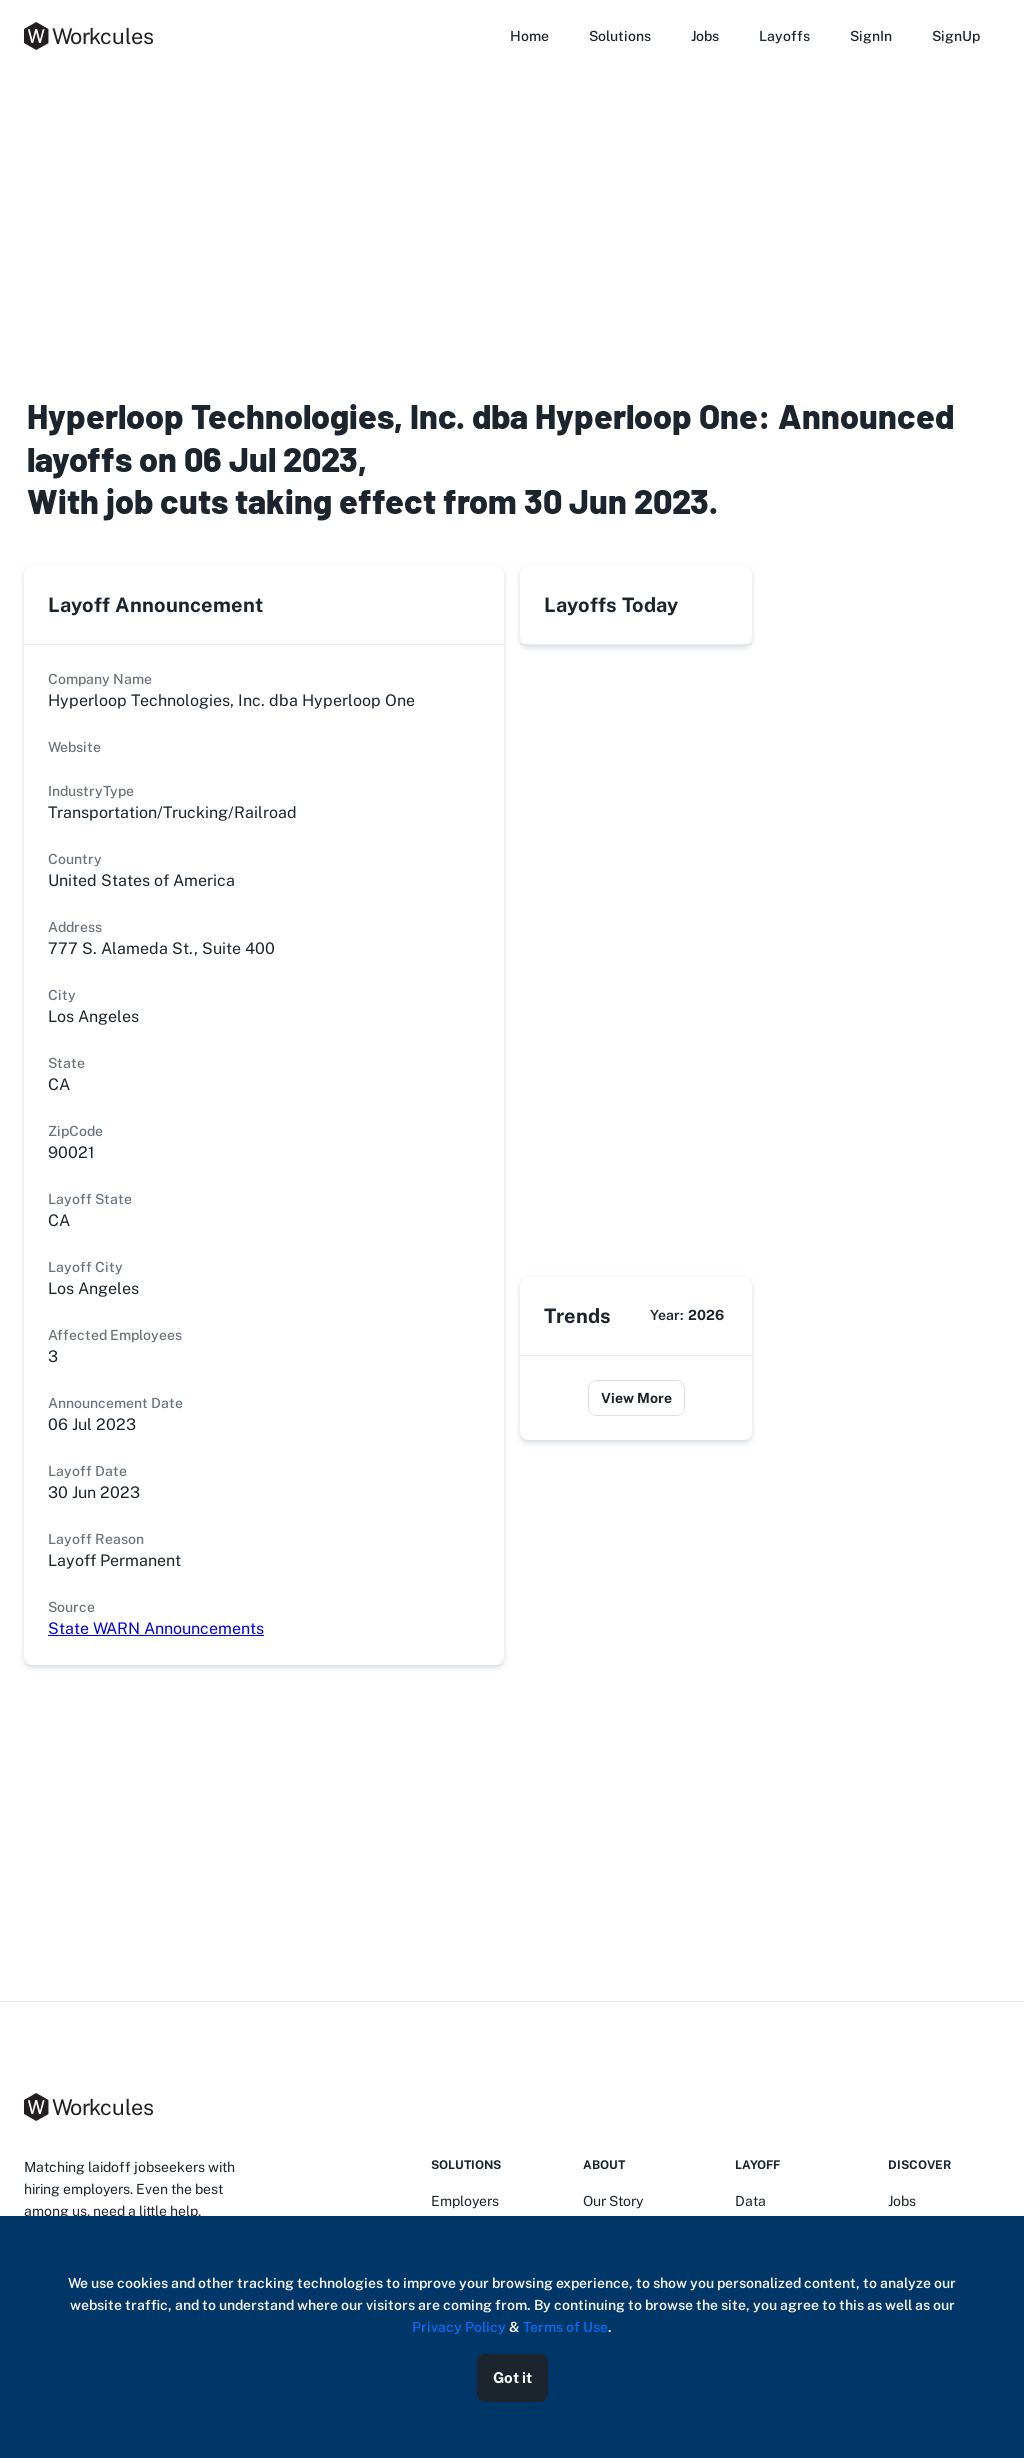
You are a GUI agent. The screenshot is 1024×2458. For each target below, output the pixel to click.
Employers (465, 2201)
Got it (512, 2378)
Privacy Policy (459, 2327)
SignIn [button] (871, 36)
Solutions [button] (620, 36)
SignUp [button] (956, 36)
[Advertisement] (512, 228)
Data (750, 2201)
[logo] (94, 36)
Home (529, 36)
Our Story (613, 2201)
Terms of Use (565, 2327)
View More (636, 1398)
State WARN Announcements (156, 1628)
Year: (687, 1315)
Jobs (705, 36)
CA (59, 1220)
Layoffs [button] (784, 36)
